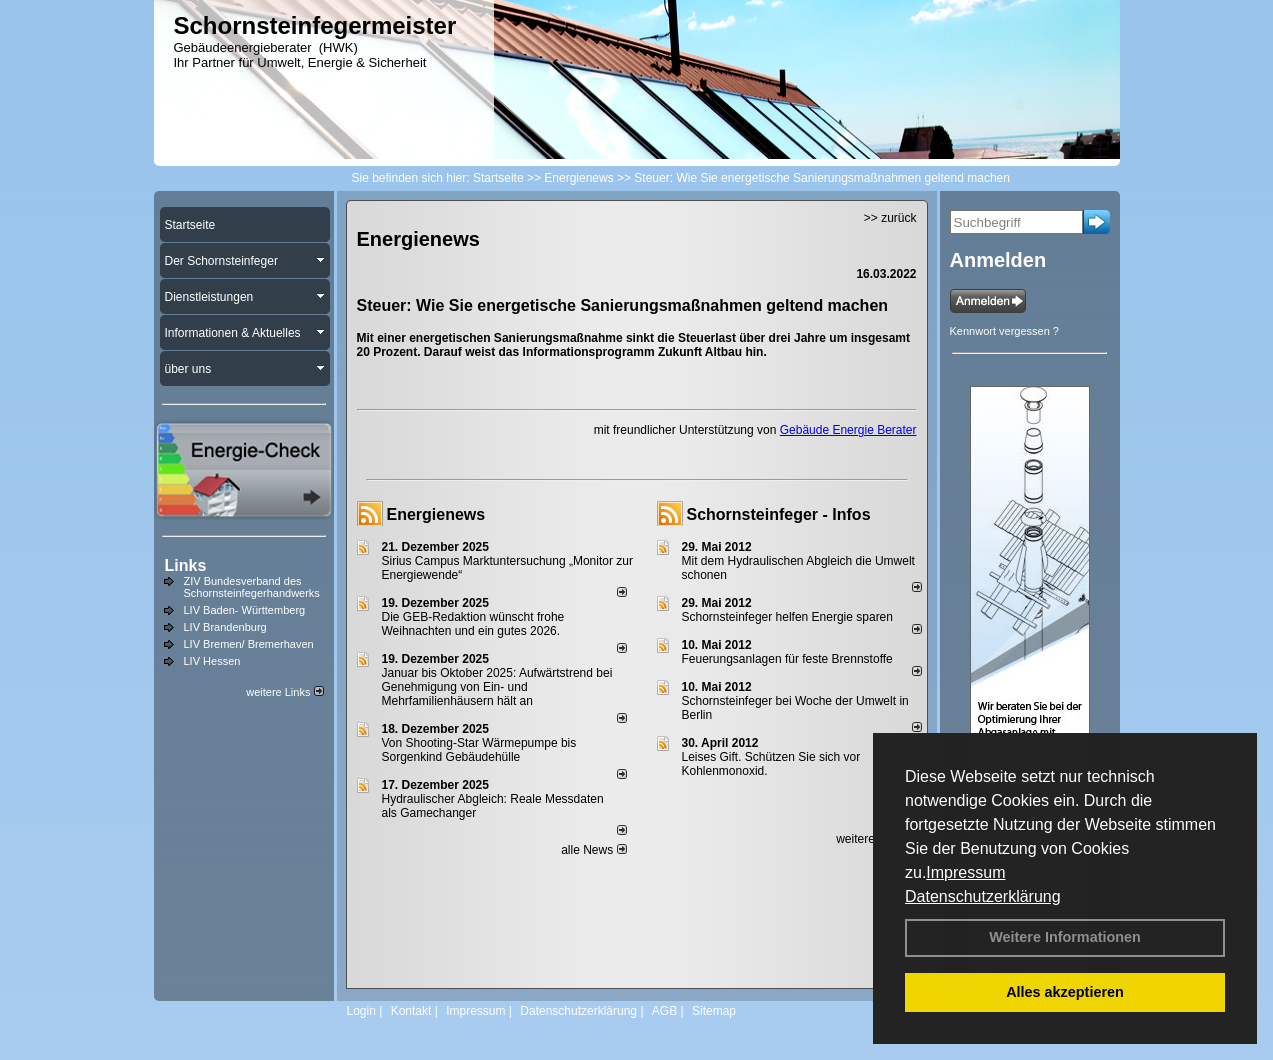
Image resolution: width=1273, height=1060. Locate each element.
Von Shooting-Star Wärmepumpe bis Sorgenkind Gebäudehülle (479, 750)
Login (361, 1011)
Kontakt (411, 1011)
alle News (593, 850)
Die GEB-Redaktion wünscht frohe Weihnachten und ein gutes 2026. (473, 624)
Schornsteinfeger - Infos (779, 514)
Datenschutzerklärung (983, 896)
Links (186, 565)
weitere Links (284, 692)
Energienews (436, 514)
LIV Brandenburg (225, 627)
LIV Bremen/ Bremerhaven (249, 644)
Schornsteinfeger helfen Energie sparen (787, 617)
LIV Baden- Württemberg (245, 610)
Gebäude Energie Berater (848, 430)
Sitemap (714, 1011)
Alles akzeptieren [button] (1065, 992)
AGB (664, 1011)
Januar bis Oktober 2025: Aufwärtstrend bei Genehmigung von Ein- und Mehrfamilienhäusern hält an (497, 687)
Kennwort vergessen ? (1004, 331)
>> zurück (890, 218)
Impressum (965, 872)
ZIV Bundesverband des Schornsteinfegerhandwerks (252, 587)
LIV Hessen (212, 661)
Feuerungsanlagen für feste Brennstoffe (787, 659)
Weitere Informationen (1065, 937)
